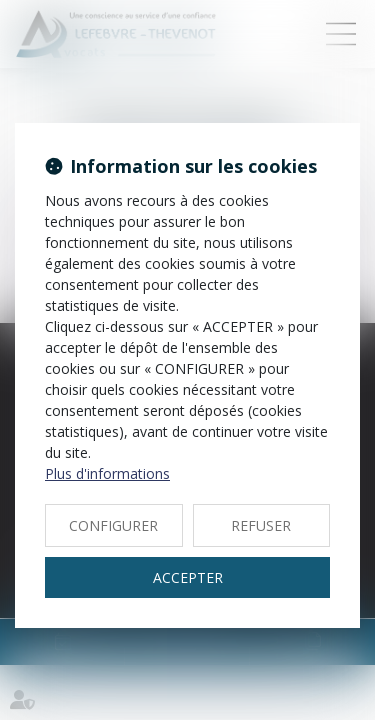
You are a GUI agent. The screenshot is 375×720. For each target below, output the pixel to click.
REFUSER (261, 525)
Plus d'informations (107, 473)
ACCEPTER (188, 577)
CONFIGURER (113, 525)
